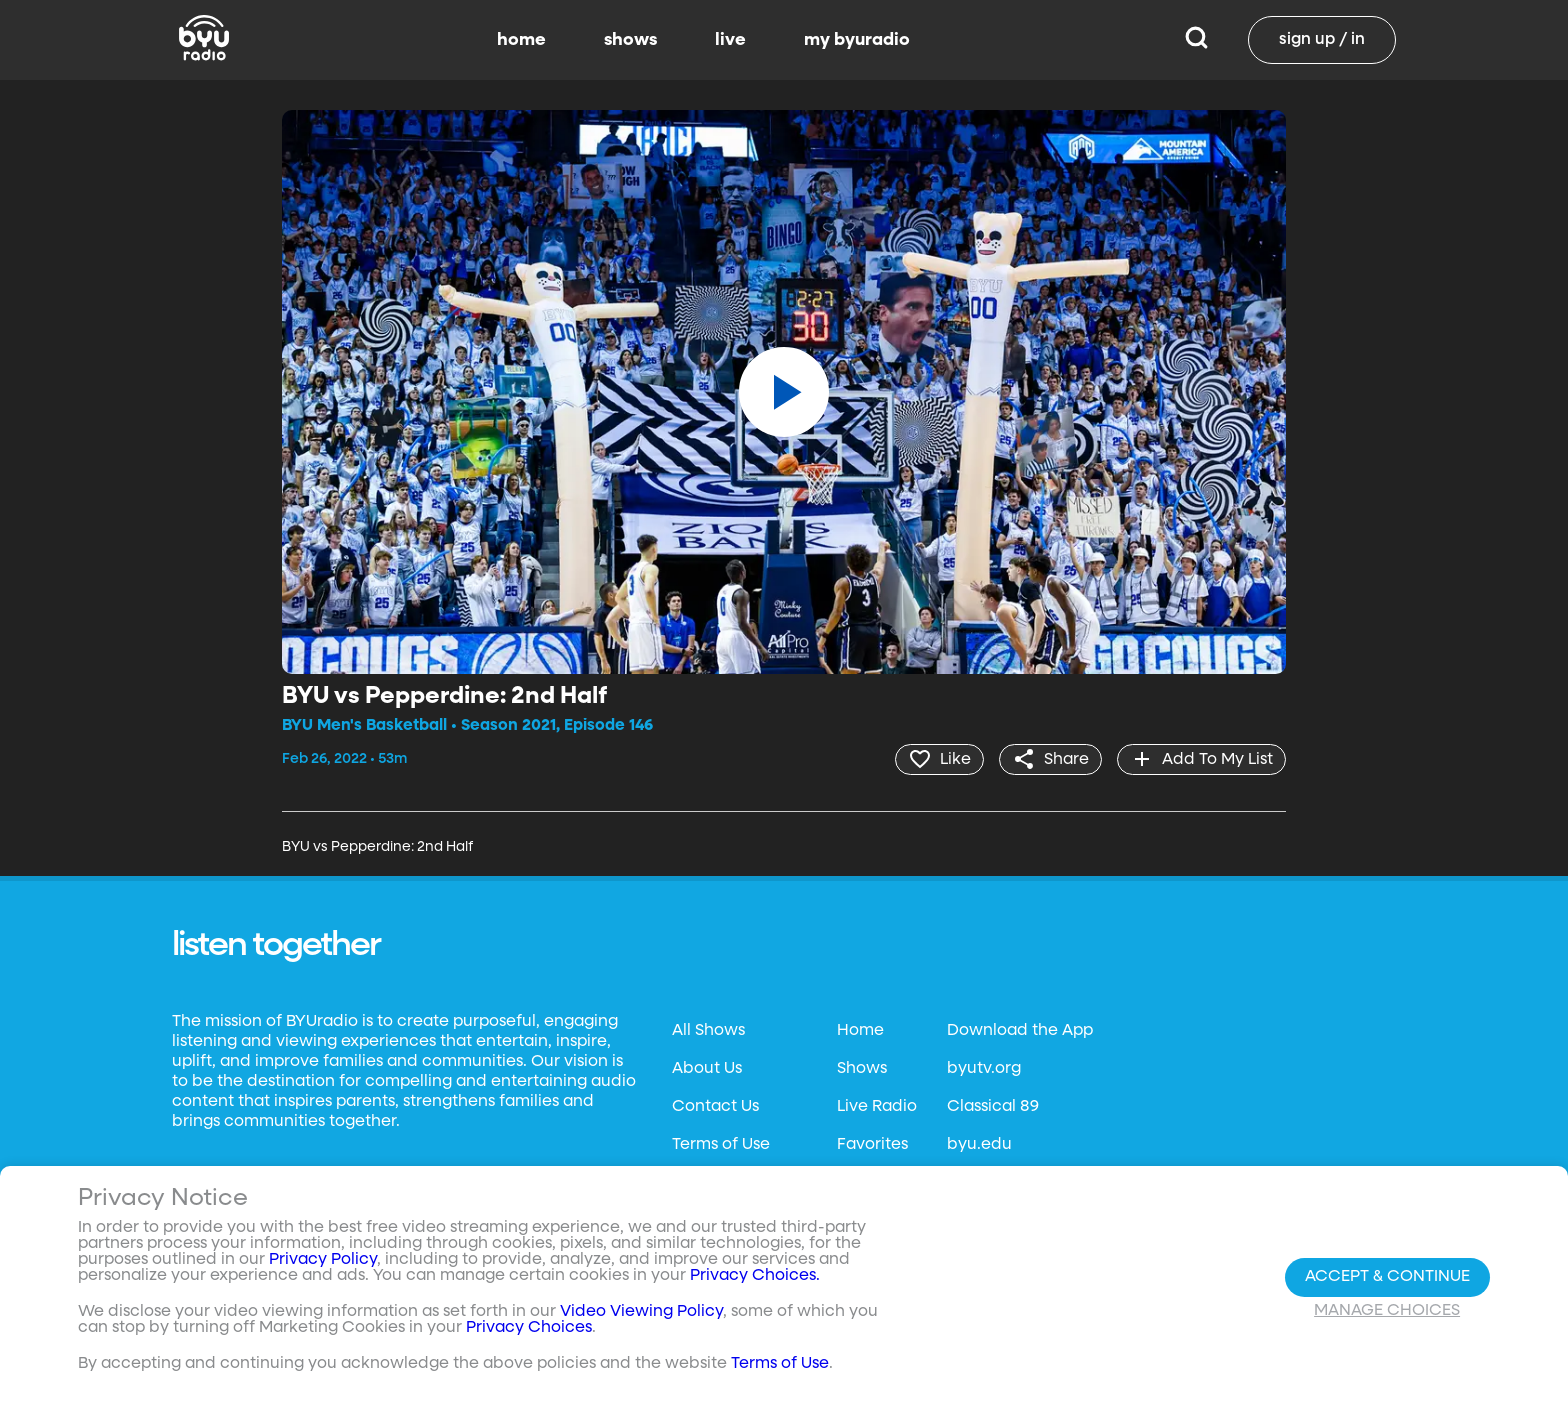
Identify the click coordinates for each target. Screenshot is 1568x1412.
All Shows (708, 1031)
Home (860, 1031)
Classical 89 (993, 1107)
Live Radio (877, 1107)
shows (630, 40)
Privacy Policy (323, 1260)
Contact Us (715, 1107)
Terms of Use (721, 1145)
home (521, 40)
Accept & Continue (1387, 1277)
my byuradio (857, 40)
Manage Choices (1387, 1311)
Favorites (872, 1145)
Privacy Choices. (755, 1276)
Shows (862, 1069)
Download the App (1020, 1031)
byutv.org (984, 1069)
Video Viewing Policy (641, 1312)
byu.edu (979, 1145)
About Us (707, 1069)
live (730, 40)
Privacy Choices (529, 1328)
